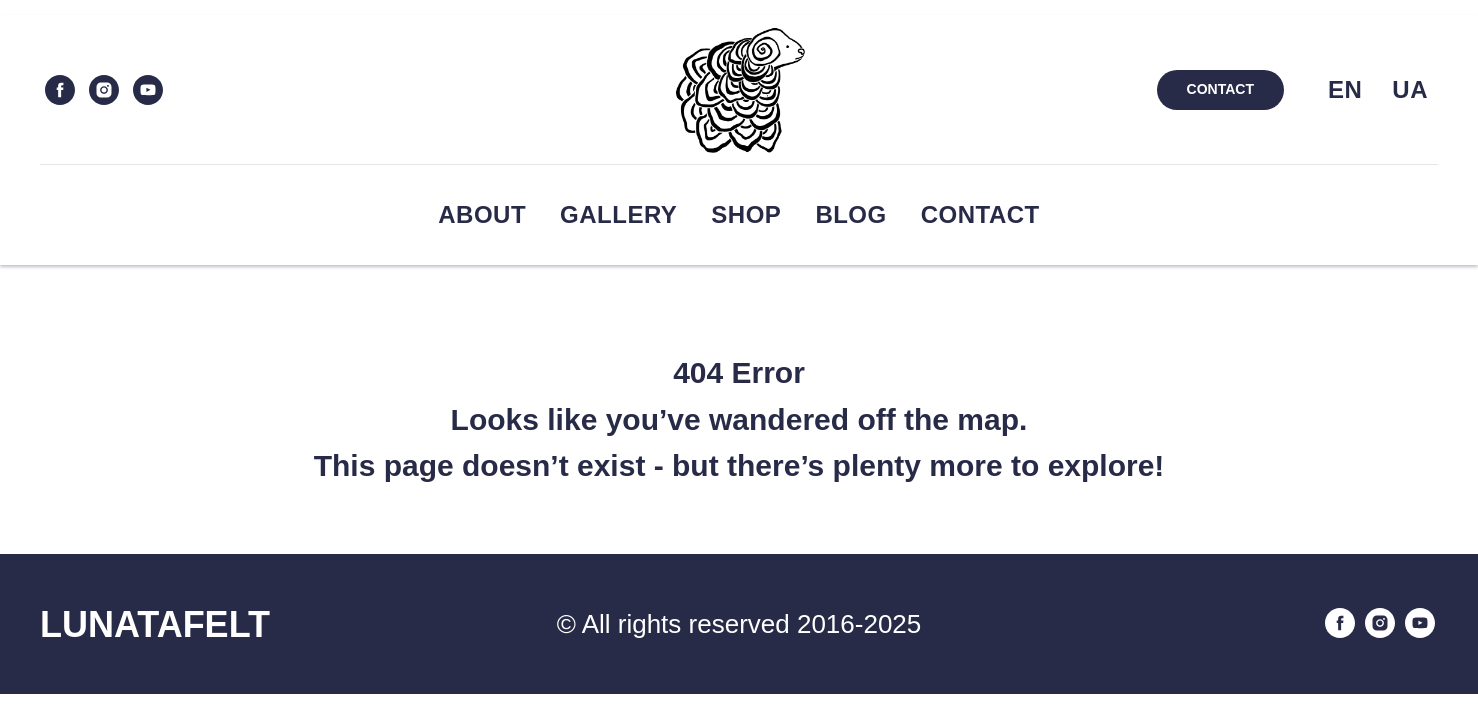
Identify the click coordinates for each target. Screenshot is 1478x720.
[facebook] (60, 90)
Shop (746, 214)
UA (1410, 89)
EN (1345, 89)
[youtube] (148, 90)
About (482, 214)
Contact (980, 214)
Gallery (618, 214)
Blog (850, 214)
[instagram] (104, 90)
